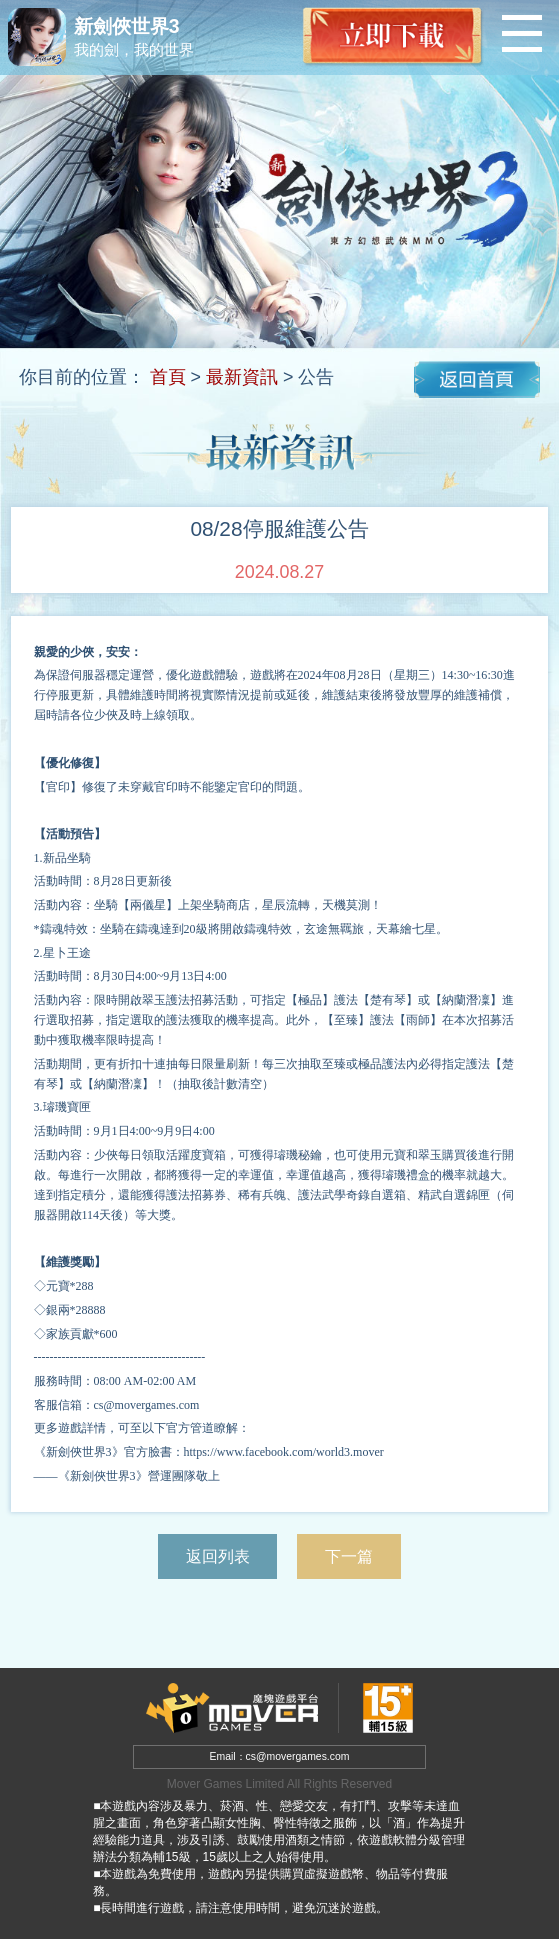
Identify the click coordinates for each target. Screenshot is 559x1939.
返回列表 (218, 1556)
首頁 (168, 377)
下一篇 (349, 1556)
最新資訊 (242, 377)
